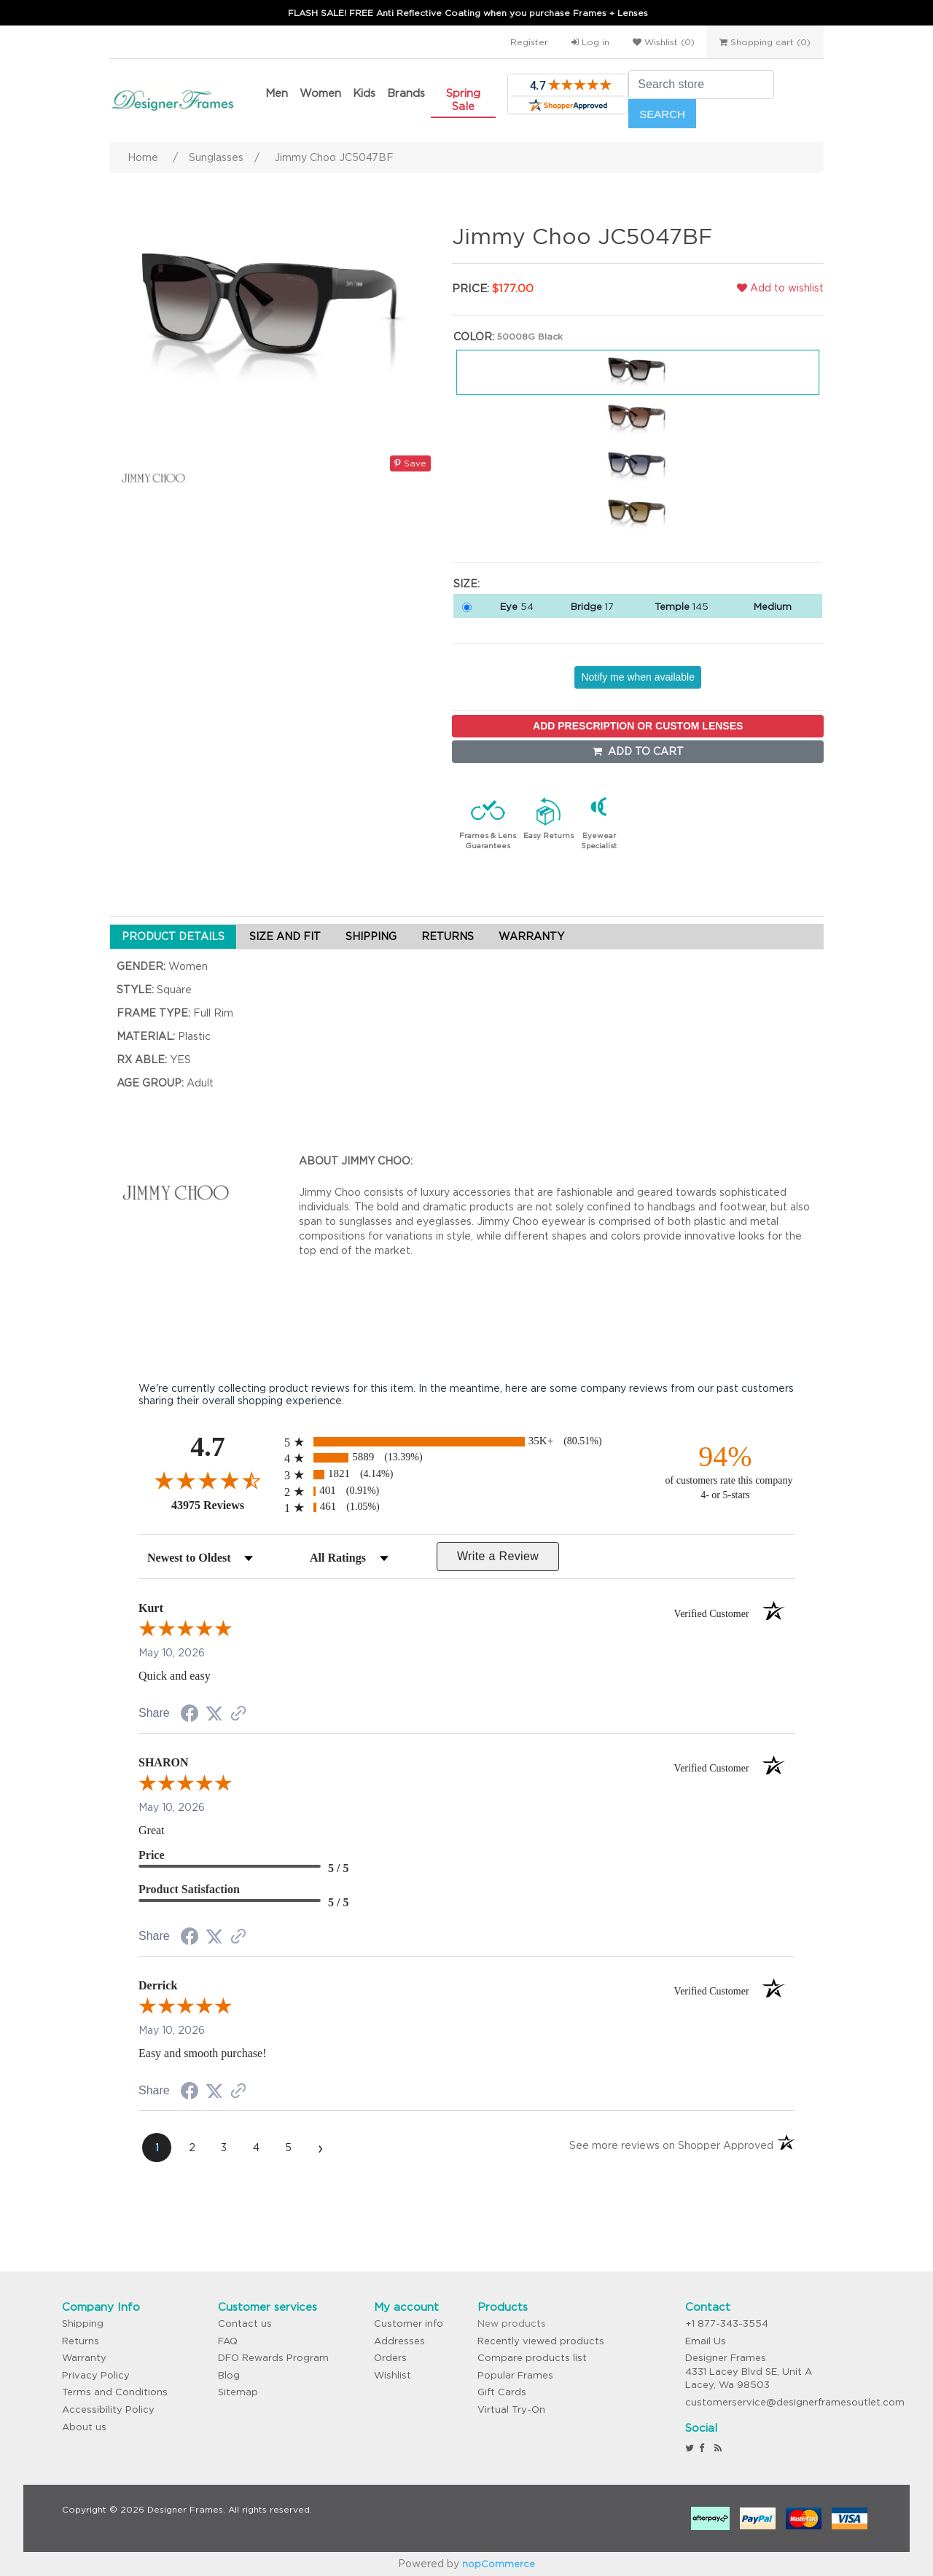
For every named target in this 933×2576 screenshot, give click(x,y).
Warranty (84, 2357)
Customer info (408, 2323)
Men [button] (276, 93)
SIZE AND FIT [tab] (285, 936)
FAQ (228, 2341)
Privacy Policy (96, 2375)
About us (84, 2427)
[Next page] (320, 2147)
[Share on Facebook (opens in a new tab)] (189, 1715)
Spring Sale (463, 99)
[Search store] (701, 84)
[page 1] (156, 2147)
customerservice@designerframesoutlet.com (795, 2402)
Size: (466, 584)
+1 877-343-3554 (726, 2323)
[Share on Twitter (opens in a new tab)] (214, 1714)
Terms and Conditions (115, 2392)
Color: (473, 336)
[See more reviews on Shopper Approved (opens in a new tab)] (238, 1714)
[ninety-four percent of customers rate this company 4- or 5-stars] (725, 1471)
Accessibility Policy (108, 2409)
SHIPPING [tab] (371, 936)
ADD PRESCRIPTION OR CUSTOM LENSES (638, 726)
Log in (590, 42)
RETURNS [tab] (447, 936)
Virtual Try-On (511, 2409)
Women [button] (320, 93)
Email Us (705, 2341)
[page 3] (223, 2147)
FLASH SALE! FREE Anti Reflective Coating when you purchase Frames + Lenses (468, 12)
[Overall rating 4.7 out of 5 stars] (208, 1480)
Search (662, 114)
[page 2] (191, 2147)
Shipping (83, 2323)
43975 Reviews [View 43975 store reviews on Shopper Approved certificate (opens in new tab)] (224, 1504)
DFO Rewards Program (273, 2357)
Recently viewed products (540, 2341)
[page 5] (288, 2147)
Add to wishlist (780, 288)
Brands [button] (406, 93)
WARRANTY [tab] (531, 936)
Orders (390, 2357)
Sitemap (238, 2392)
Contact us (245, 2323)
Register (529, 42)
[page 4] (256, 2147)
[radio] (466, 1441)
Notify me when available (638, 677)
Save (410, 463)
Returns (80, 2341)
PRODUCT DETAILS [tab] (173, 936)
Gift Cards (501, 2392)
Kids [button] (364, 93)
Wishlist (392, 2375)
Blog (229, 2375)
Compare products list (532, 2357)
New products (511, 2323)
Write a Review (498, 1556)
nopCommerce (498, 2564)
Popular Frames (515, 2375)
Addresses (399, 2341)
